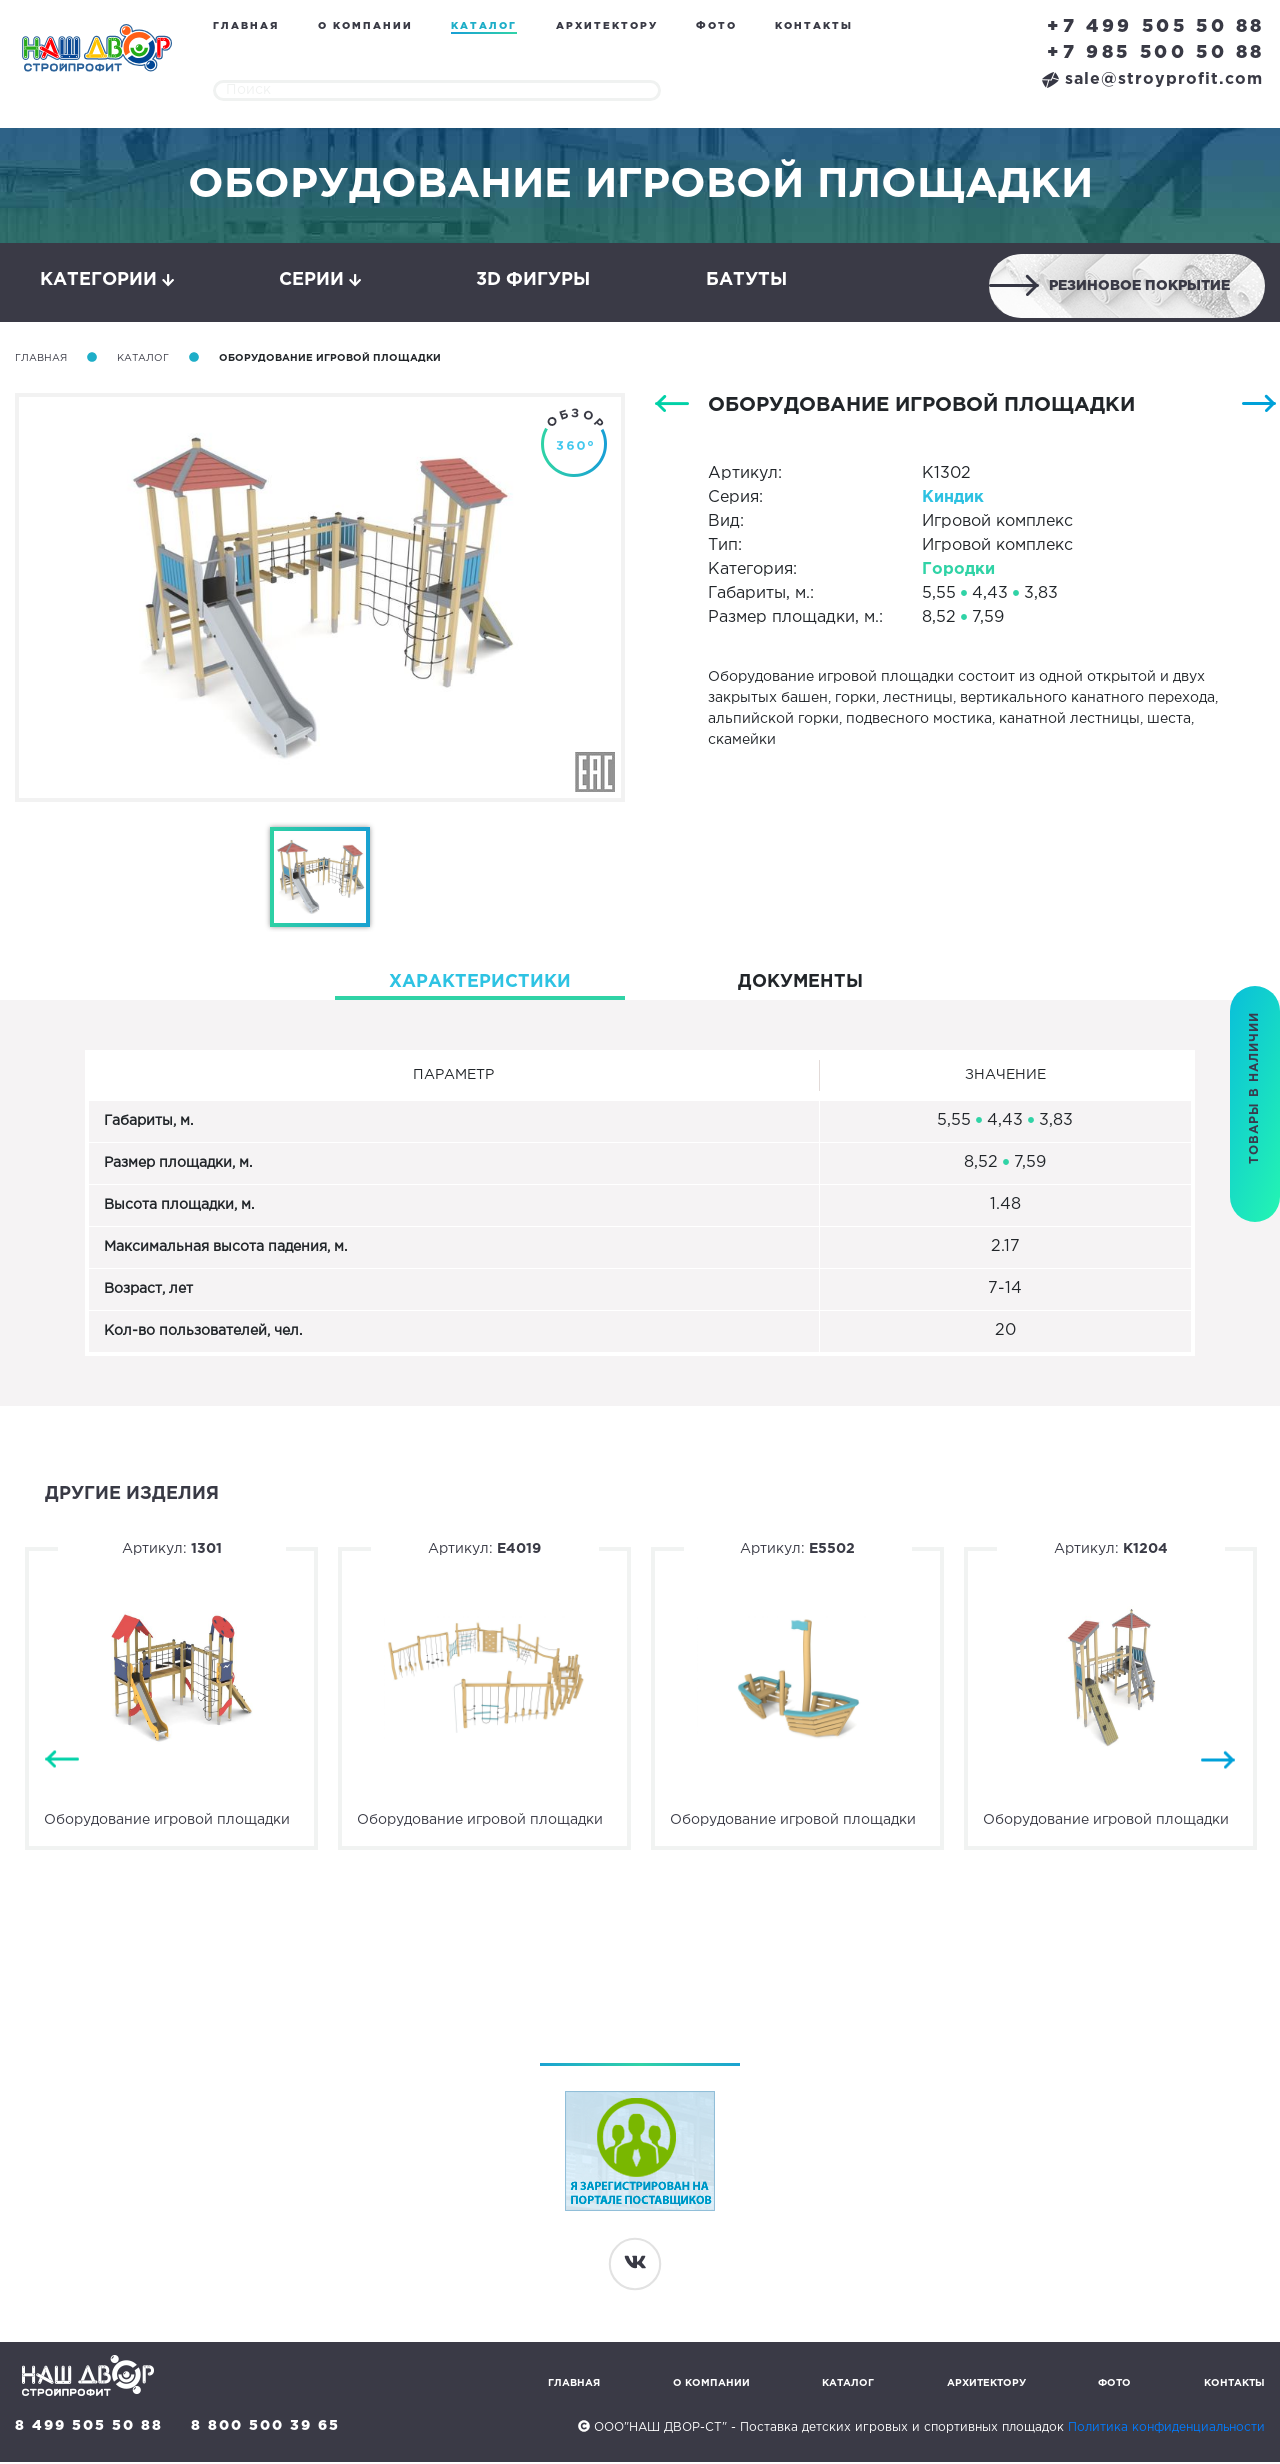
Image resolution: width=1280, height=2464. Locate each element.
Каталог (484, 26)
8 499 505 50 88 (89, 2428)
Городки (958, 571)
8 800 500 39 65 (266, 2428)
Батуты (746, 281)
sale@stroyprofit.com (1152, 79)
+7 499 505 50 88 (1156, 27)
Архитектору (607, 26)
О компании (365, 26)
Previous (62, 1762)
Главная (246, 26)
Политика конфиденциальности (1166, 2429)
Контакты (814, 26)
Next (1218, 1762)
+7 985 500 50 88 (1156, 53)
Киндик (953, 499)
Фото (716, 26)
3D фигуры (533, 281)
